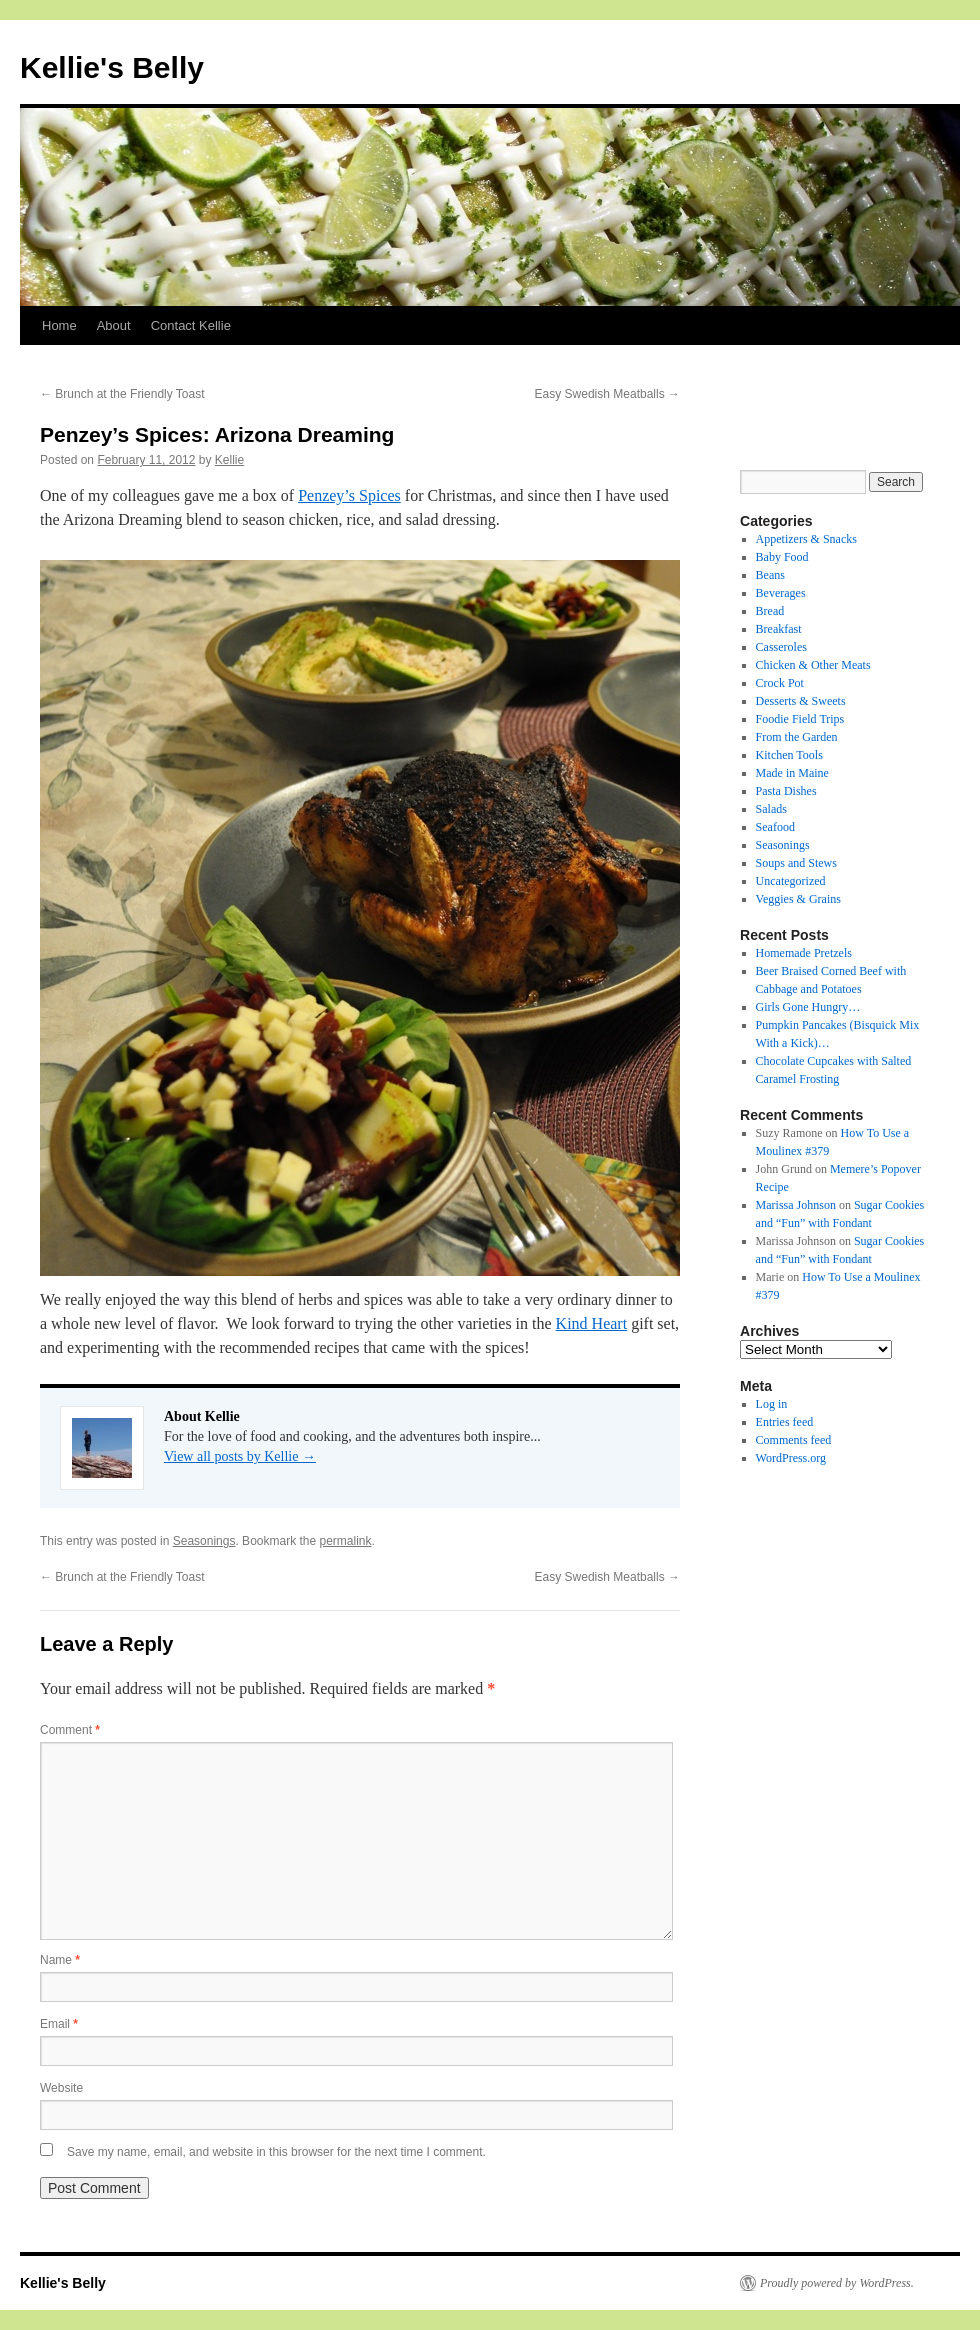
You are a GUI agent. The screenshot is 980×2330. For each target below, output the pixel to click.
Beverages (781, 593)
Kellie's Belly (112, 67)
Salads (771, 809)
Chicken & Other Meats (813, 665)
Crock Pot (780, 683)
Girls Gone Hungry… (808, 1007)
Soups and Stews (796, 863)
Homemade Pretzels (804, 953)
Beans (770, 575)
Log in (772, 1404)
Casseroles (781, 647)
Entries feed (785, 1422)
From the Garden (797, 737)
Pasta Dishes (786, 791)
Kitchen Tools (789, 755)
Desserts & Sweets (801, 701)
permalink (346, 1541)
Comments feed (794, 1440)
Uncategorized (791, 881)
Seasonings (204, 1541)
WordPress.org (791, 1458)
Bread (770, 611)
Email (59, 2024)
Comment (70, 1730)
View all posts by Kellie (240, 1456)
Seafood (775, 827)
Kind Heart (592, 1323)
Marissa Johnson (796, 1205)
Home (59, 325)
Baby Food (782, 557)
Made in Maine (792, 773)
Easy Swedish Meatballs (607, 394)
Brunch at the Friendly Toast (122, 394)
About (114, 325)
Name (60, 1960)
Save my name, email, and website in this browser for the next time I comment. (276, 2152)
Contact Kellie (191, 325)
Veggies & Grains (798, 899)
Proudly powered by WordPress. (837, 2283)
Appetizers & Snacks (806, 539)
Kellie (229, 460)
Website (61, 2088)
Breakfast (779, 629)
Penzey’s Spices (349, 495)
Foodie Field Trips (800, 719)
